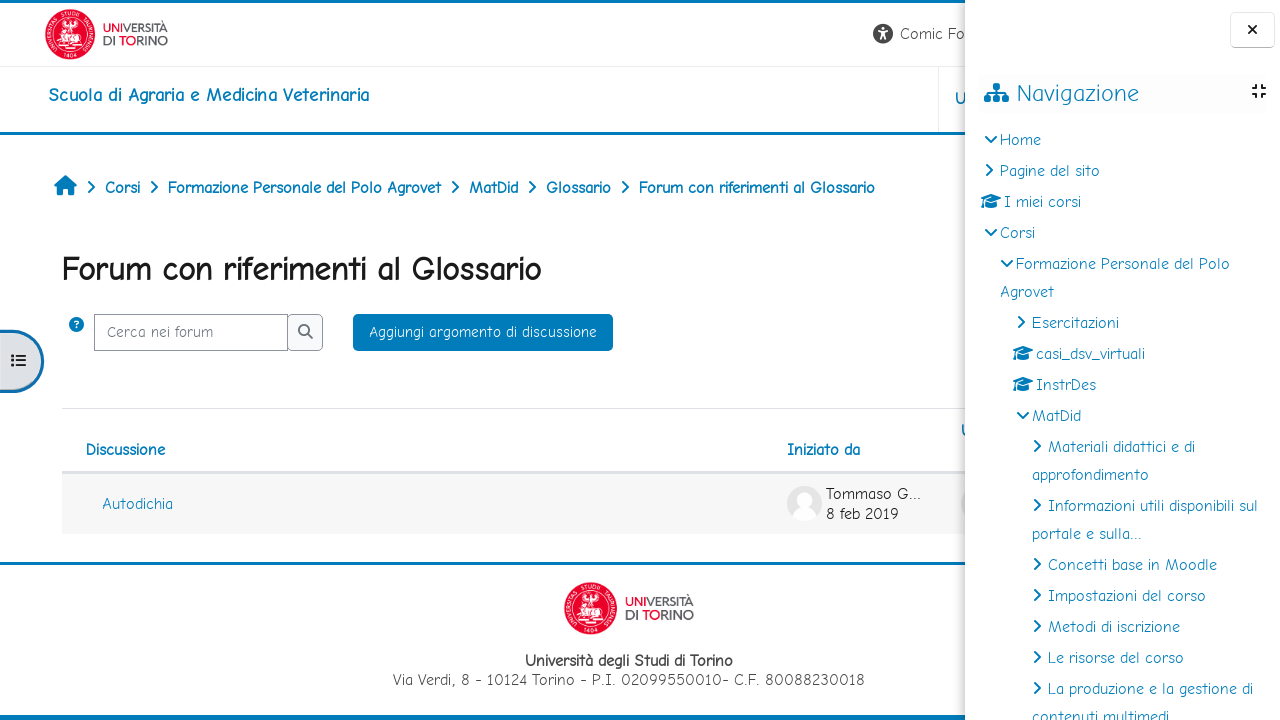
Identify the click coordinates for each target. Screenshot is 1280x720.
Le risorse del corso (1116, 657)
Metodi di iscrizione (1114, 626)
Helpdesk (844, 98)
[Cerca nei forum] (157, 332)
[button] (686, 34)
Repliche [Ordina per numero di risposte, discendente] (896, 449)
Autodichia (103, 503)
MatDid (1056, 415)
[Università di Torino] (62, 32)
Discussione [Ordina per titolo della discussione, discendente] (91, 449)
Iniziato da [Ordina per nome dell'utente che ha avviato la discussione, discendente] (564, 449)
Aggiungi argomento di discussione (450, 332)
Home (1020, 139)
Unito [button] (730, 98)
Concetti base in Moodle (1132, 564)
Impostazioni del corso (1127, 595)
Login (930, 33)
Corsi (1017, 232)
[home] (164, 95)
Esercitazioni (1075, 322)
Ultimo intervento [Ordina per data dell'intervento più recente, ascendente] (763, 430)
